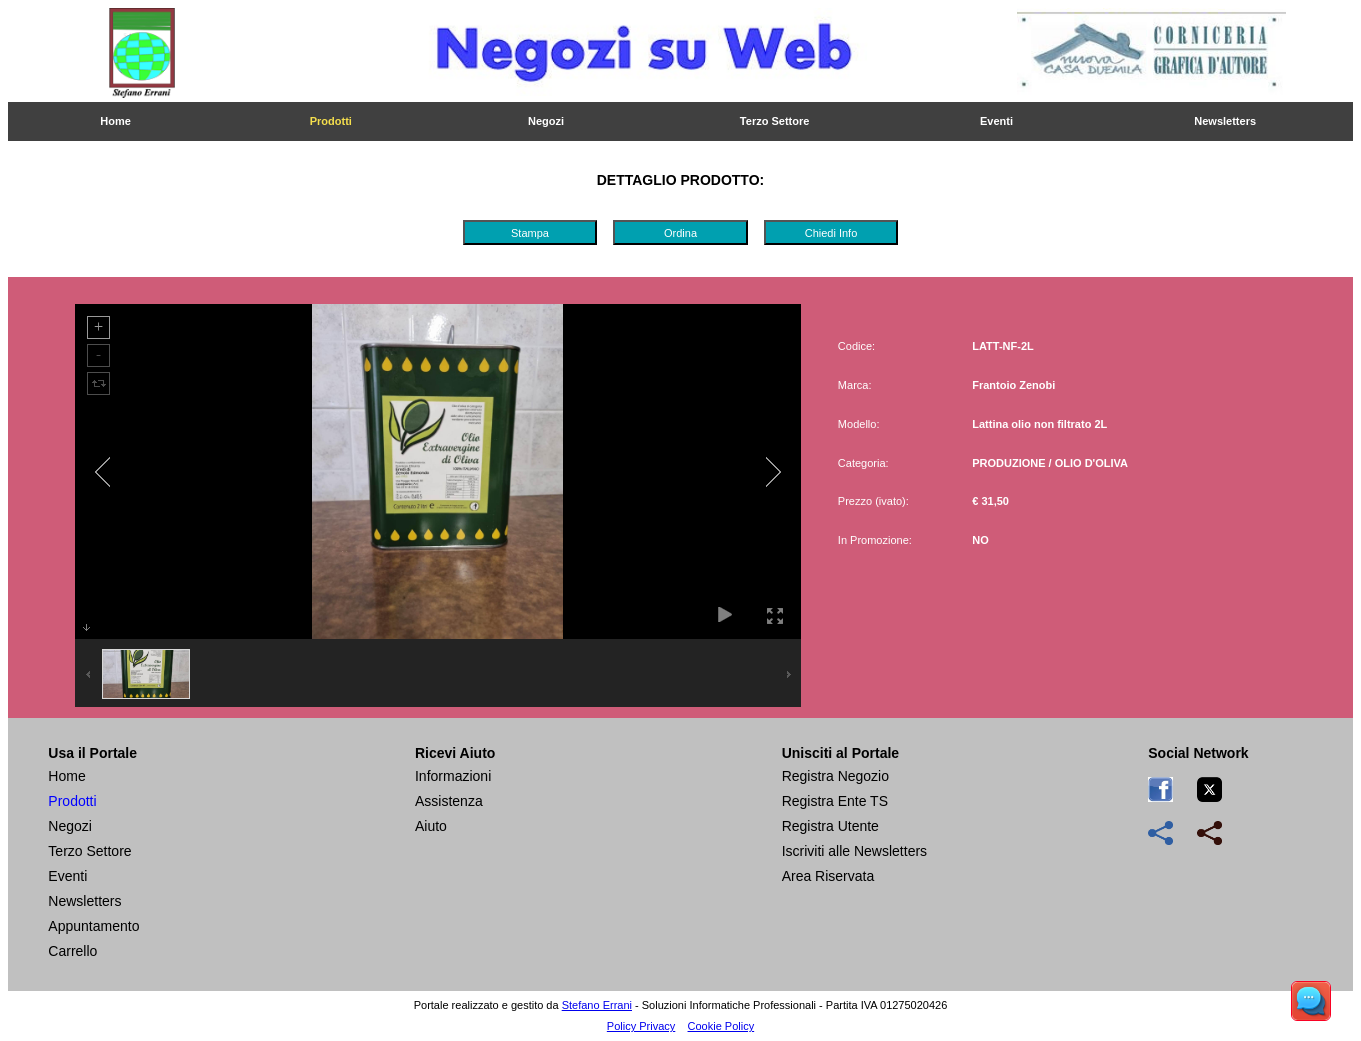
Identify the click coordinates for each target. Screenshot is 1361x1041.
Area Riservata (828, 876)
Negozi (546, 121)
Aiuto (431, 826)
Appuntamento (93, 926)
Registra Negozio (835, 776)
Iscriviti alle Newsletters (854, 851)
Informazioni (453, 776)
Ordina (680, 233)
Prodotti (331, 121)
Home (115, 121)
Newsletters (1225, 121)
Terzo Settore (774, 121)
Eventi (996, 121)
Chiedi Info (831, 233)
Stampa (530, 233)
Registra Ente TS (835, 801)
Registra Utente (830, 826)
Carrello (72, 951)
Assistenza (449, 801)
